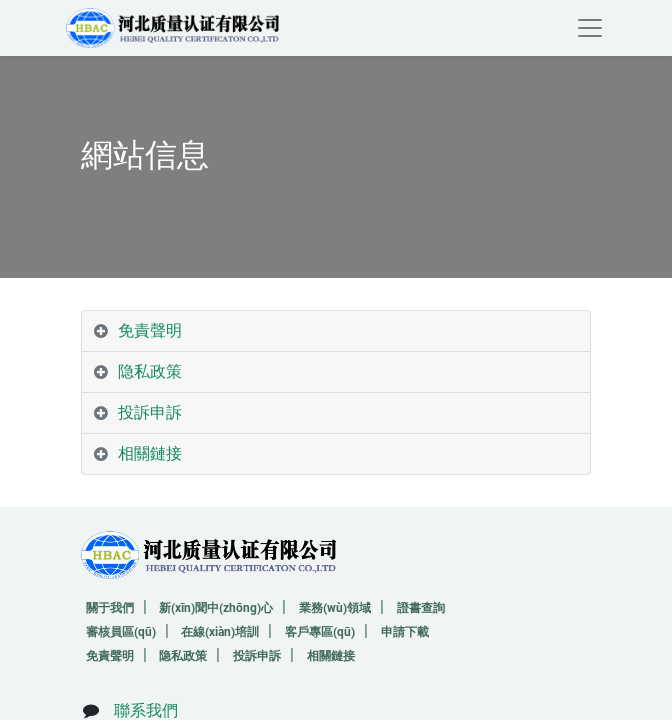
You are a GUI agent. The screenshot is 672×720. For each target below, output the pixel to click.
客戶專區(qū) (320, 632)
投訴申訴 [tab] (150, 412)
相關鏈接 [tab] (150, 453)
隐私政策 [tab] (150, 371)
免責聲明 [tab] (150, 330)
